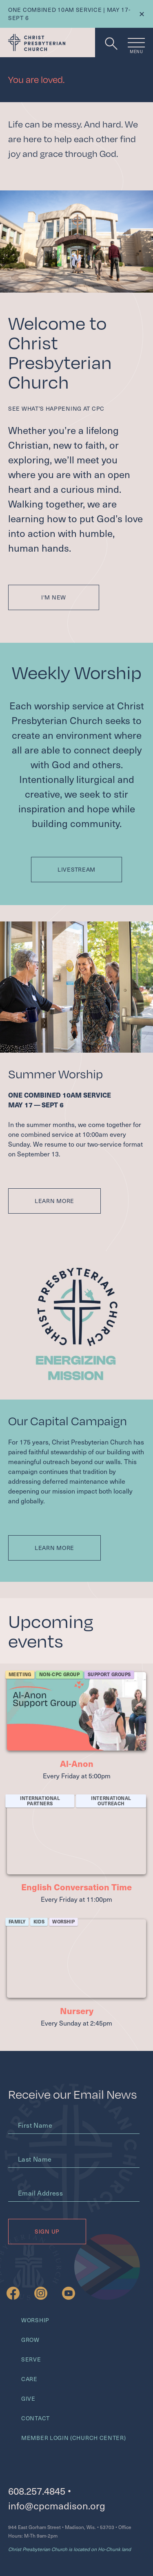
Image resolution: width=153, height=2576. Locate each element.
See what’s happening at (56, 408)
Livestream (76, 869)
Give (28, 2398)
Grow (30, 2339)
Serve (31, 2359)
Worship (35, 2320)
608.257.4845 (36, 2491)
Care (29, 2379)
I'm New (53, 597)
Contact (35, 2418)
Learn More (54, 1201)
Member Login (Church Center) (73, 2438)
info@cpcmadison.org (56, 2505)
